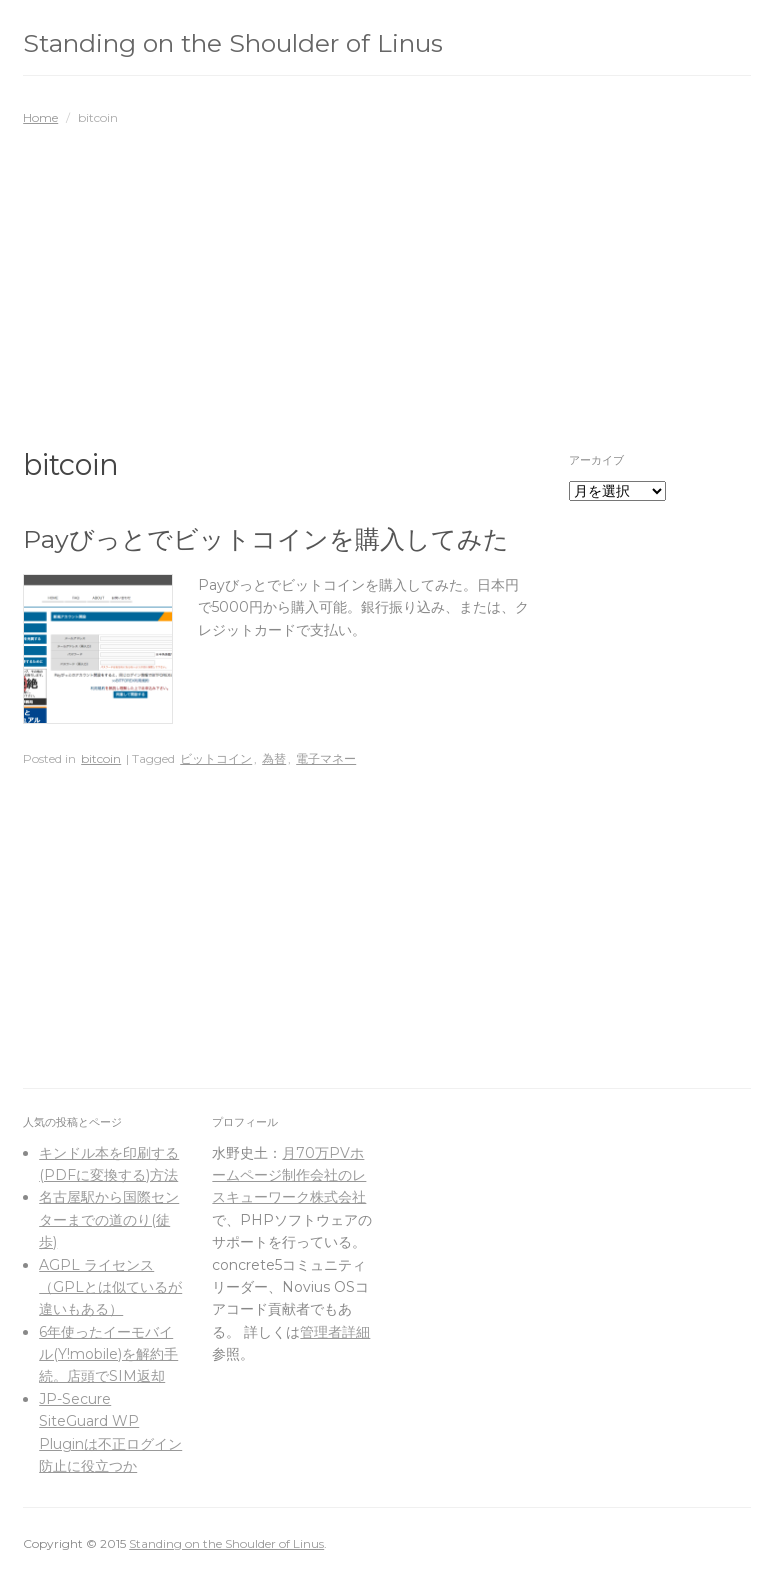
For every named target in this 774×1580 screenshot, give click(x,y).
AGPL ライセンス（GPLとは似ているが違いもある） (110, 1287)
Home (40, 117)
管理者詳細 (335, 1332)
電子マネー (326, 758)
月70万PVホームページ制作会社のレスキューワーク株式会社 (289, 1175)
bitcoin (101, 758)
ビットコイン (216, 758)
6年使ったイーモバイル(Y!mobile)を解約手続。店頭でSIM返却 (108, 1354)
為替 (274, 758)
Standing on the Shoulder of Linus (233, 43)
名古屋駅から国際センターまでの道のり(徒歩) (109, 1219)
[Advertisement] (387, 277)
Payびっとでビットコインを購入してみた (266, 539)
